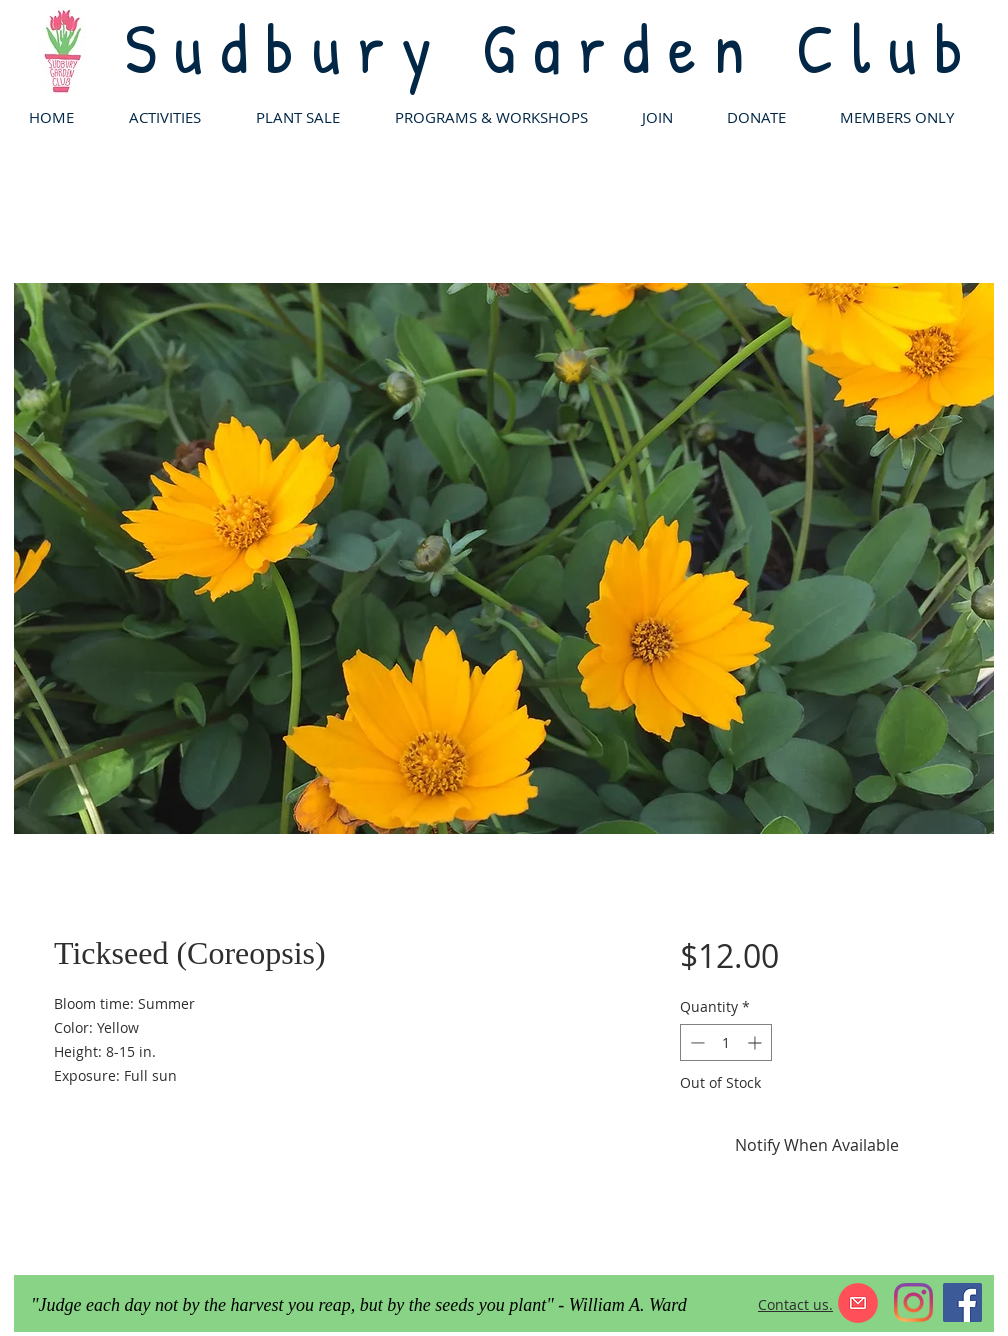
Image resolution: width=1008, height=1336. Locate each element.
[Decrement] (695, 1042)
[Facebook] (962, 1302)
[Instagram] (913, 1302)
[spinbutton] (726, 1042)
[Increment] (756, 1042)
